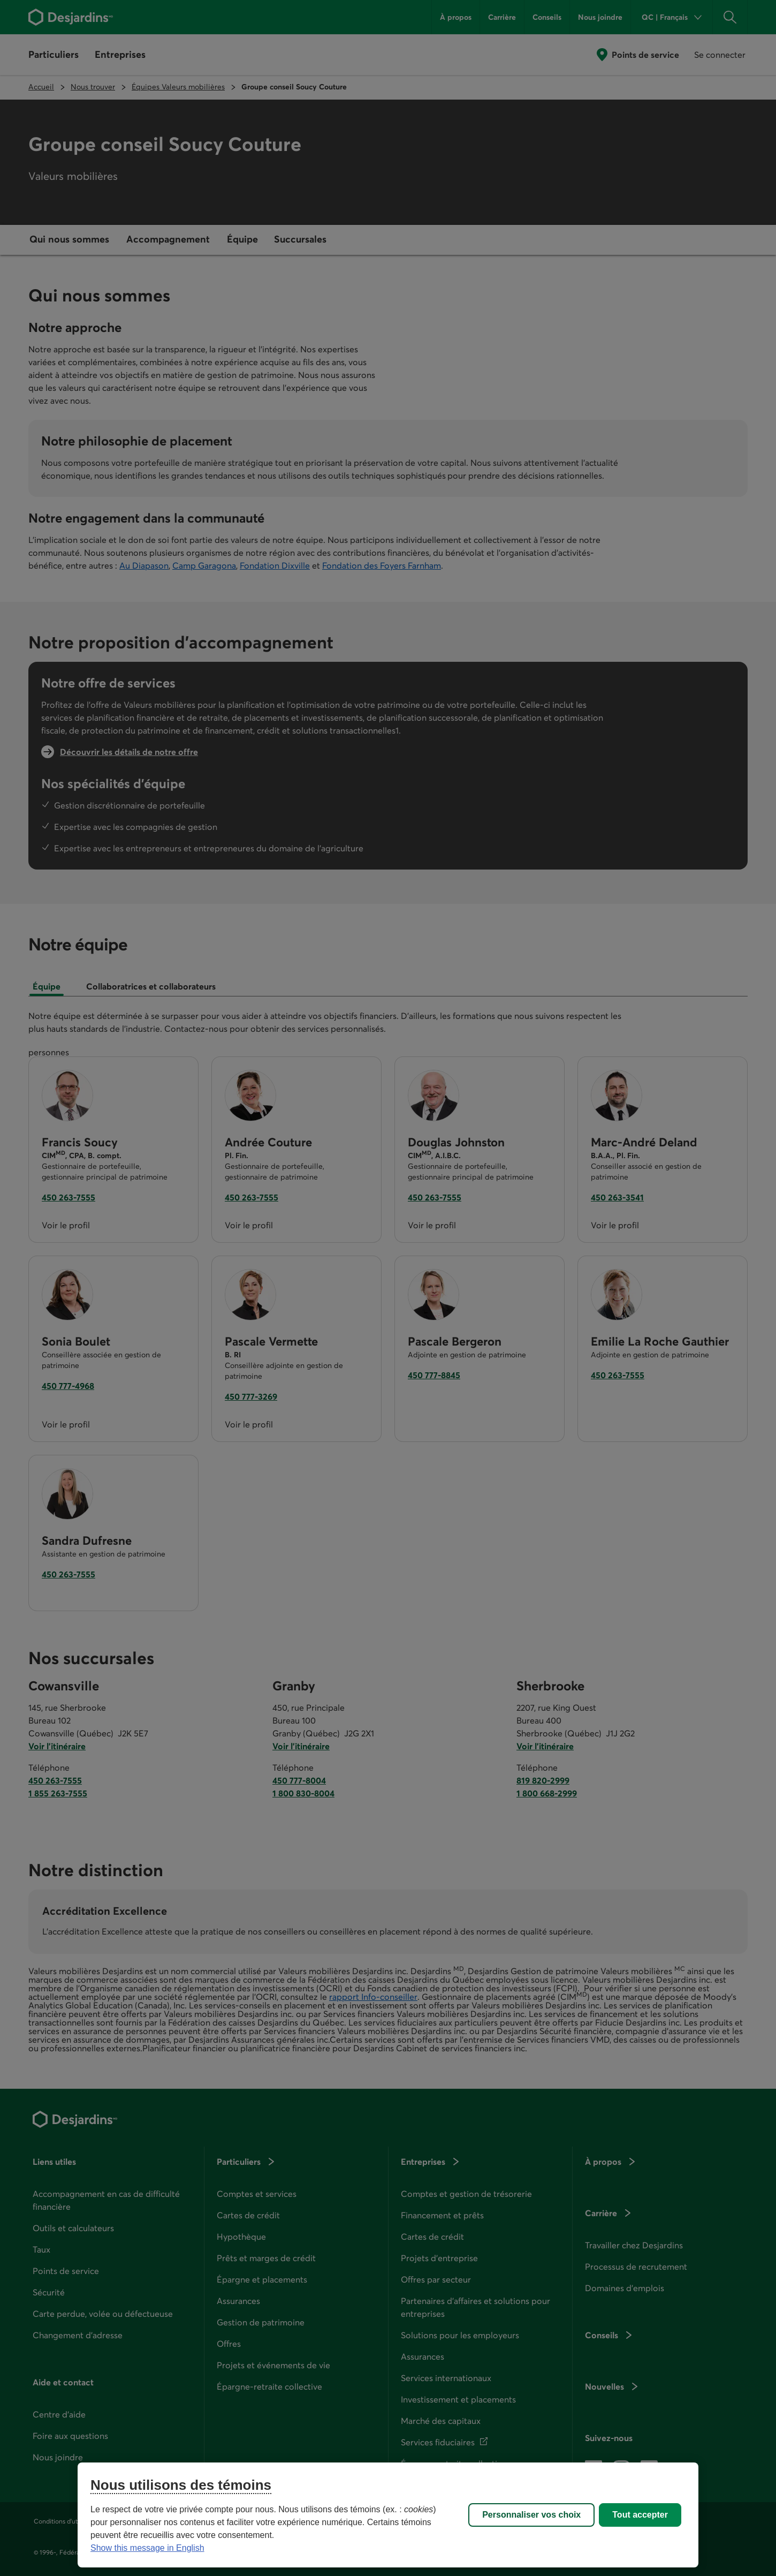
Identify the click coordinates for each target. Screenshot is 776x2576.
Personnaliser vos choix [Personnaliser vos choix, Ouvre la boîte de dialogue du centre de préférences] (531, 2514)
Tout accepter (640, 2514)
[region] (388, 2514)
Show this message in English (147, 2547)
